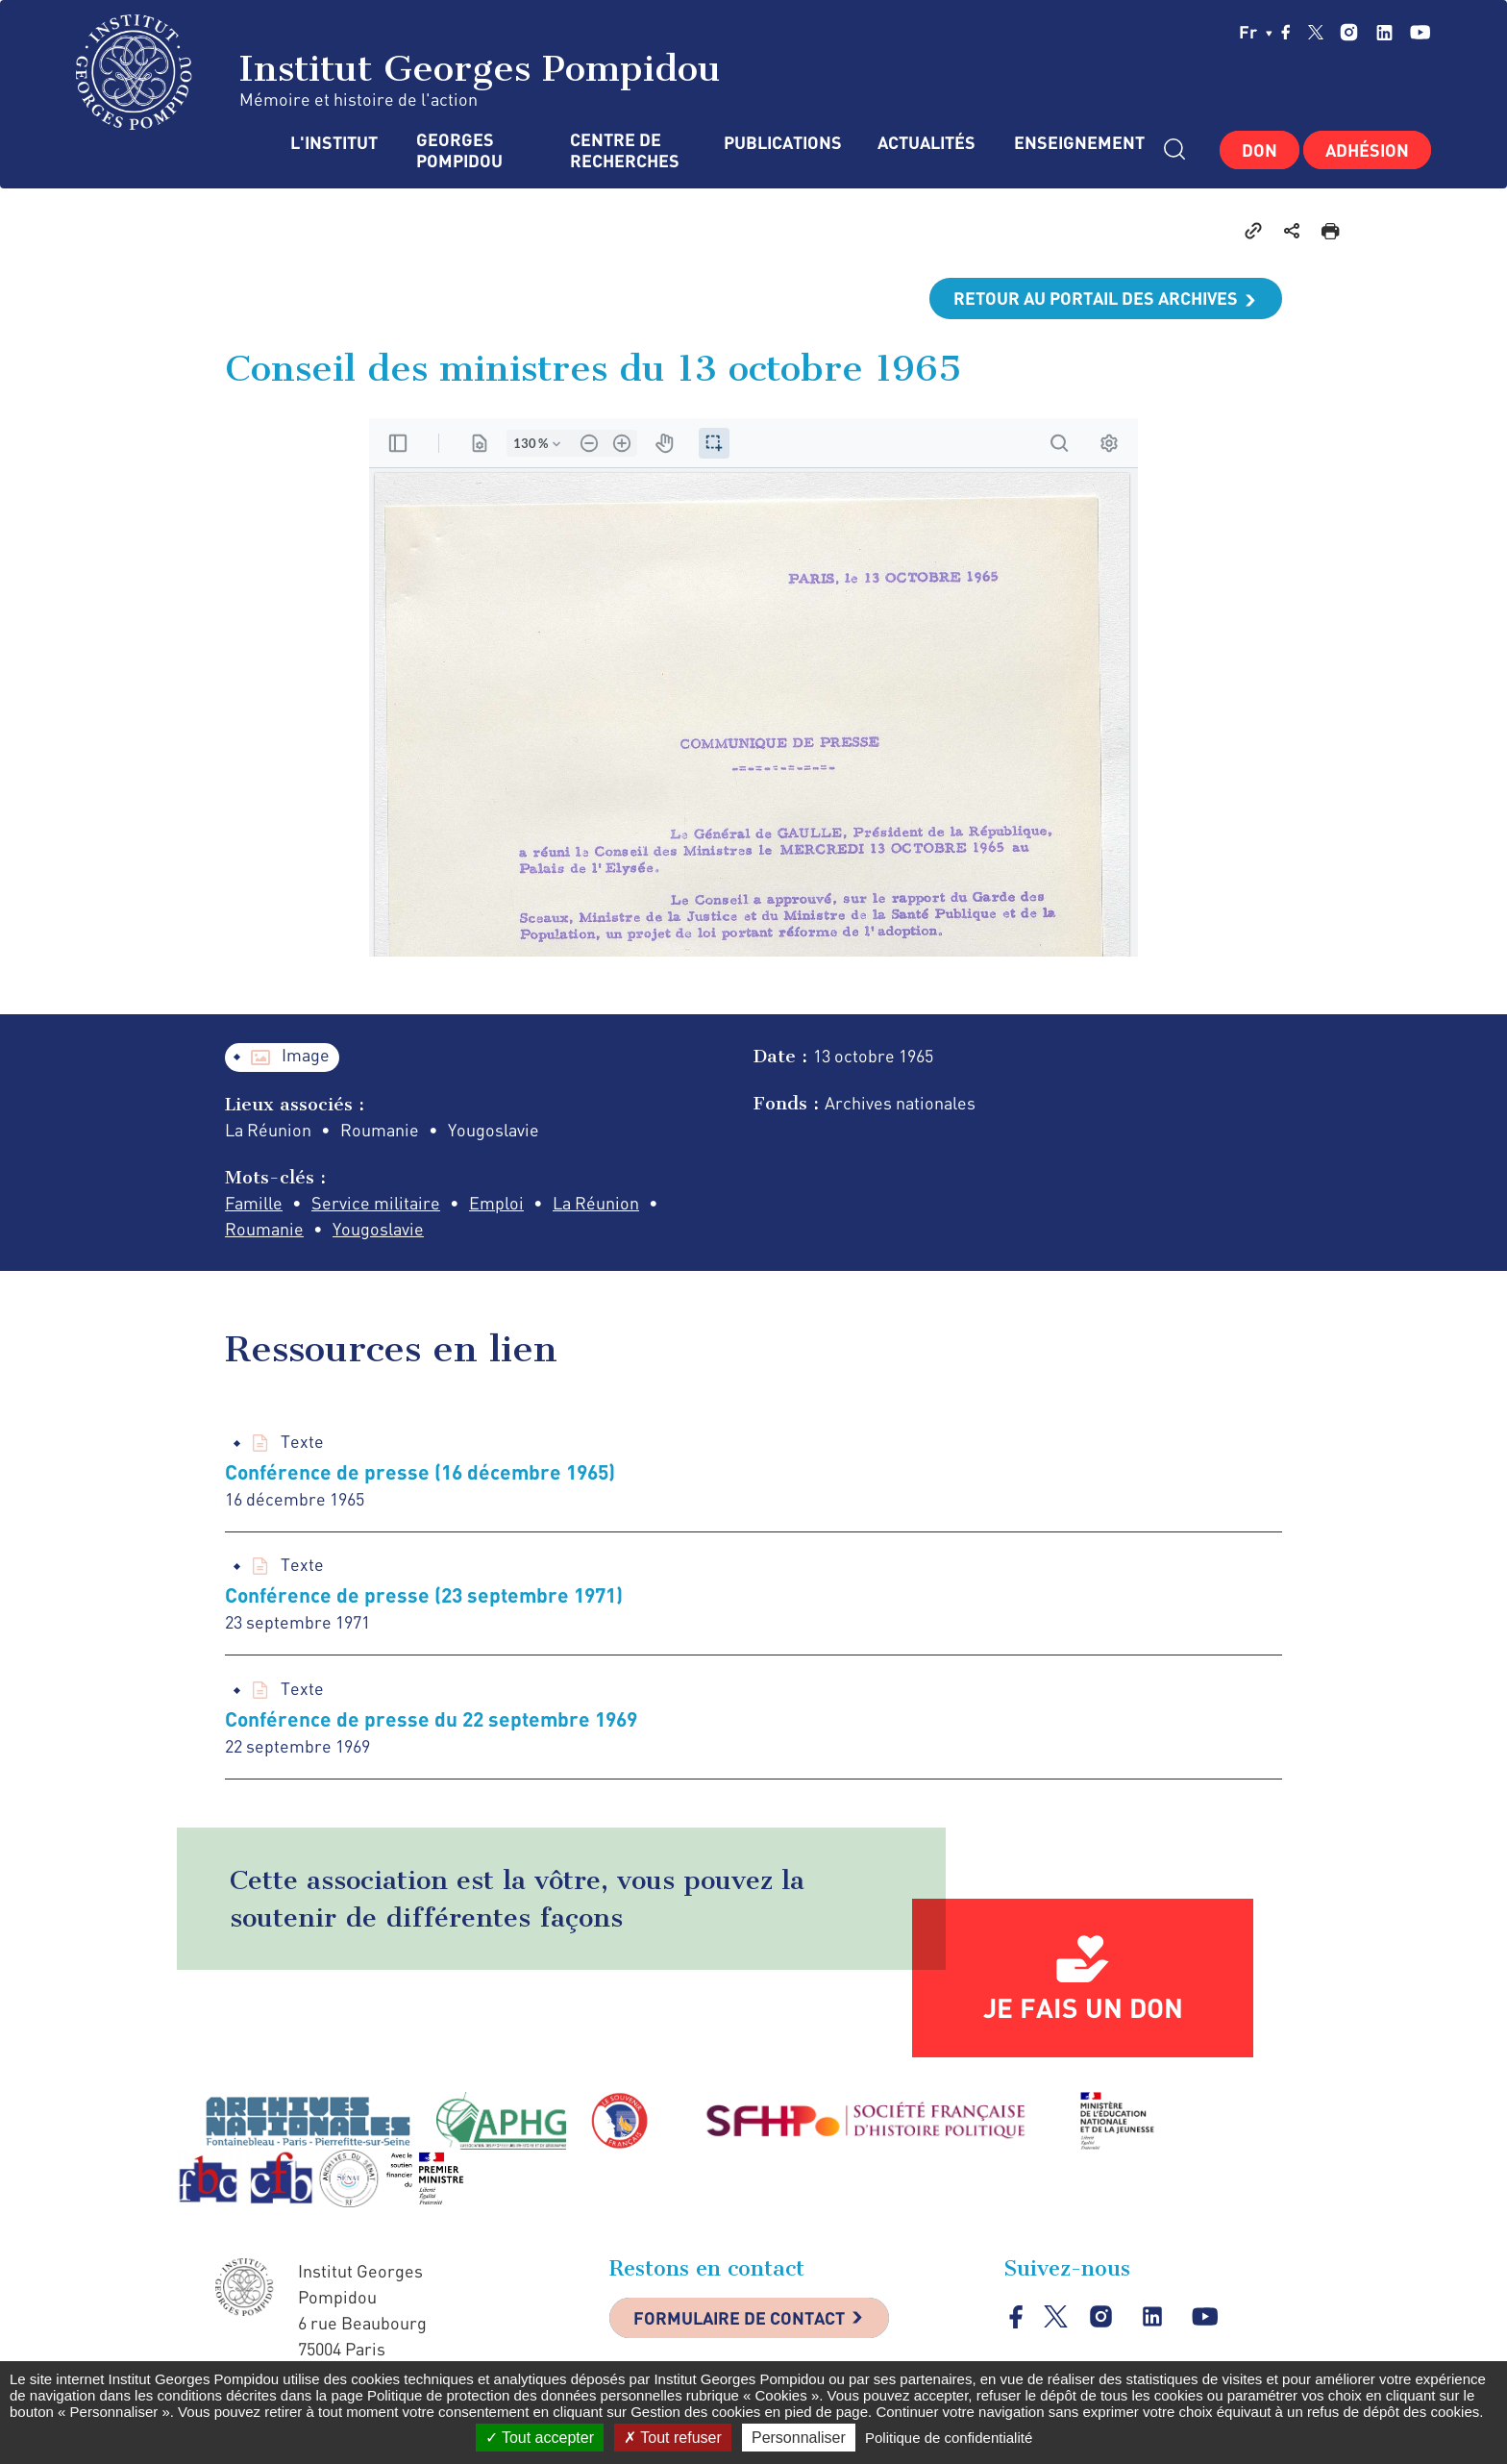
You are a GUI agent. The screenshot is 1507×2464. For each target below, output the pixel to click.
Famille (254, 1202)
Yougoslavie (378, 1228)
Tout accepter (539, 2437)
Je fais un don (1083, 2007)
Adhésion (1367, 150)
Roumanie (264, 1228)
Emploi (496, 1202)
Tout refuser (673, 2437)
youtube (1420, 32)
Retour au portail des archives (1095, 298)
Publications (781, 143)
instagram (1349, 32)
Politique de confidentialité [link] (948, 2437)
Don (1259, 150)
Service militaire (375, 1202)
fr (1255, 31)
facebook (1286, 31)
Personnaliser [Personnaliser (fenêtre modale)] (799, 2437)
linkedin (1384, 32)
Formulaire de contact (739, 2317)
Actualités (926, 143)
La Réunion (596, 1202)
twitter (1315, 31)
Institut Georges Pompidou (398, 72)
